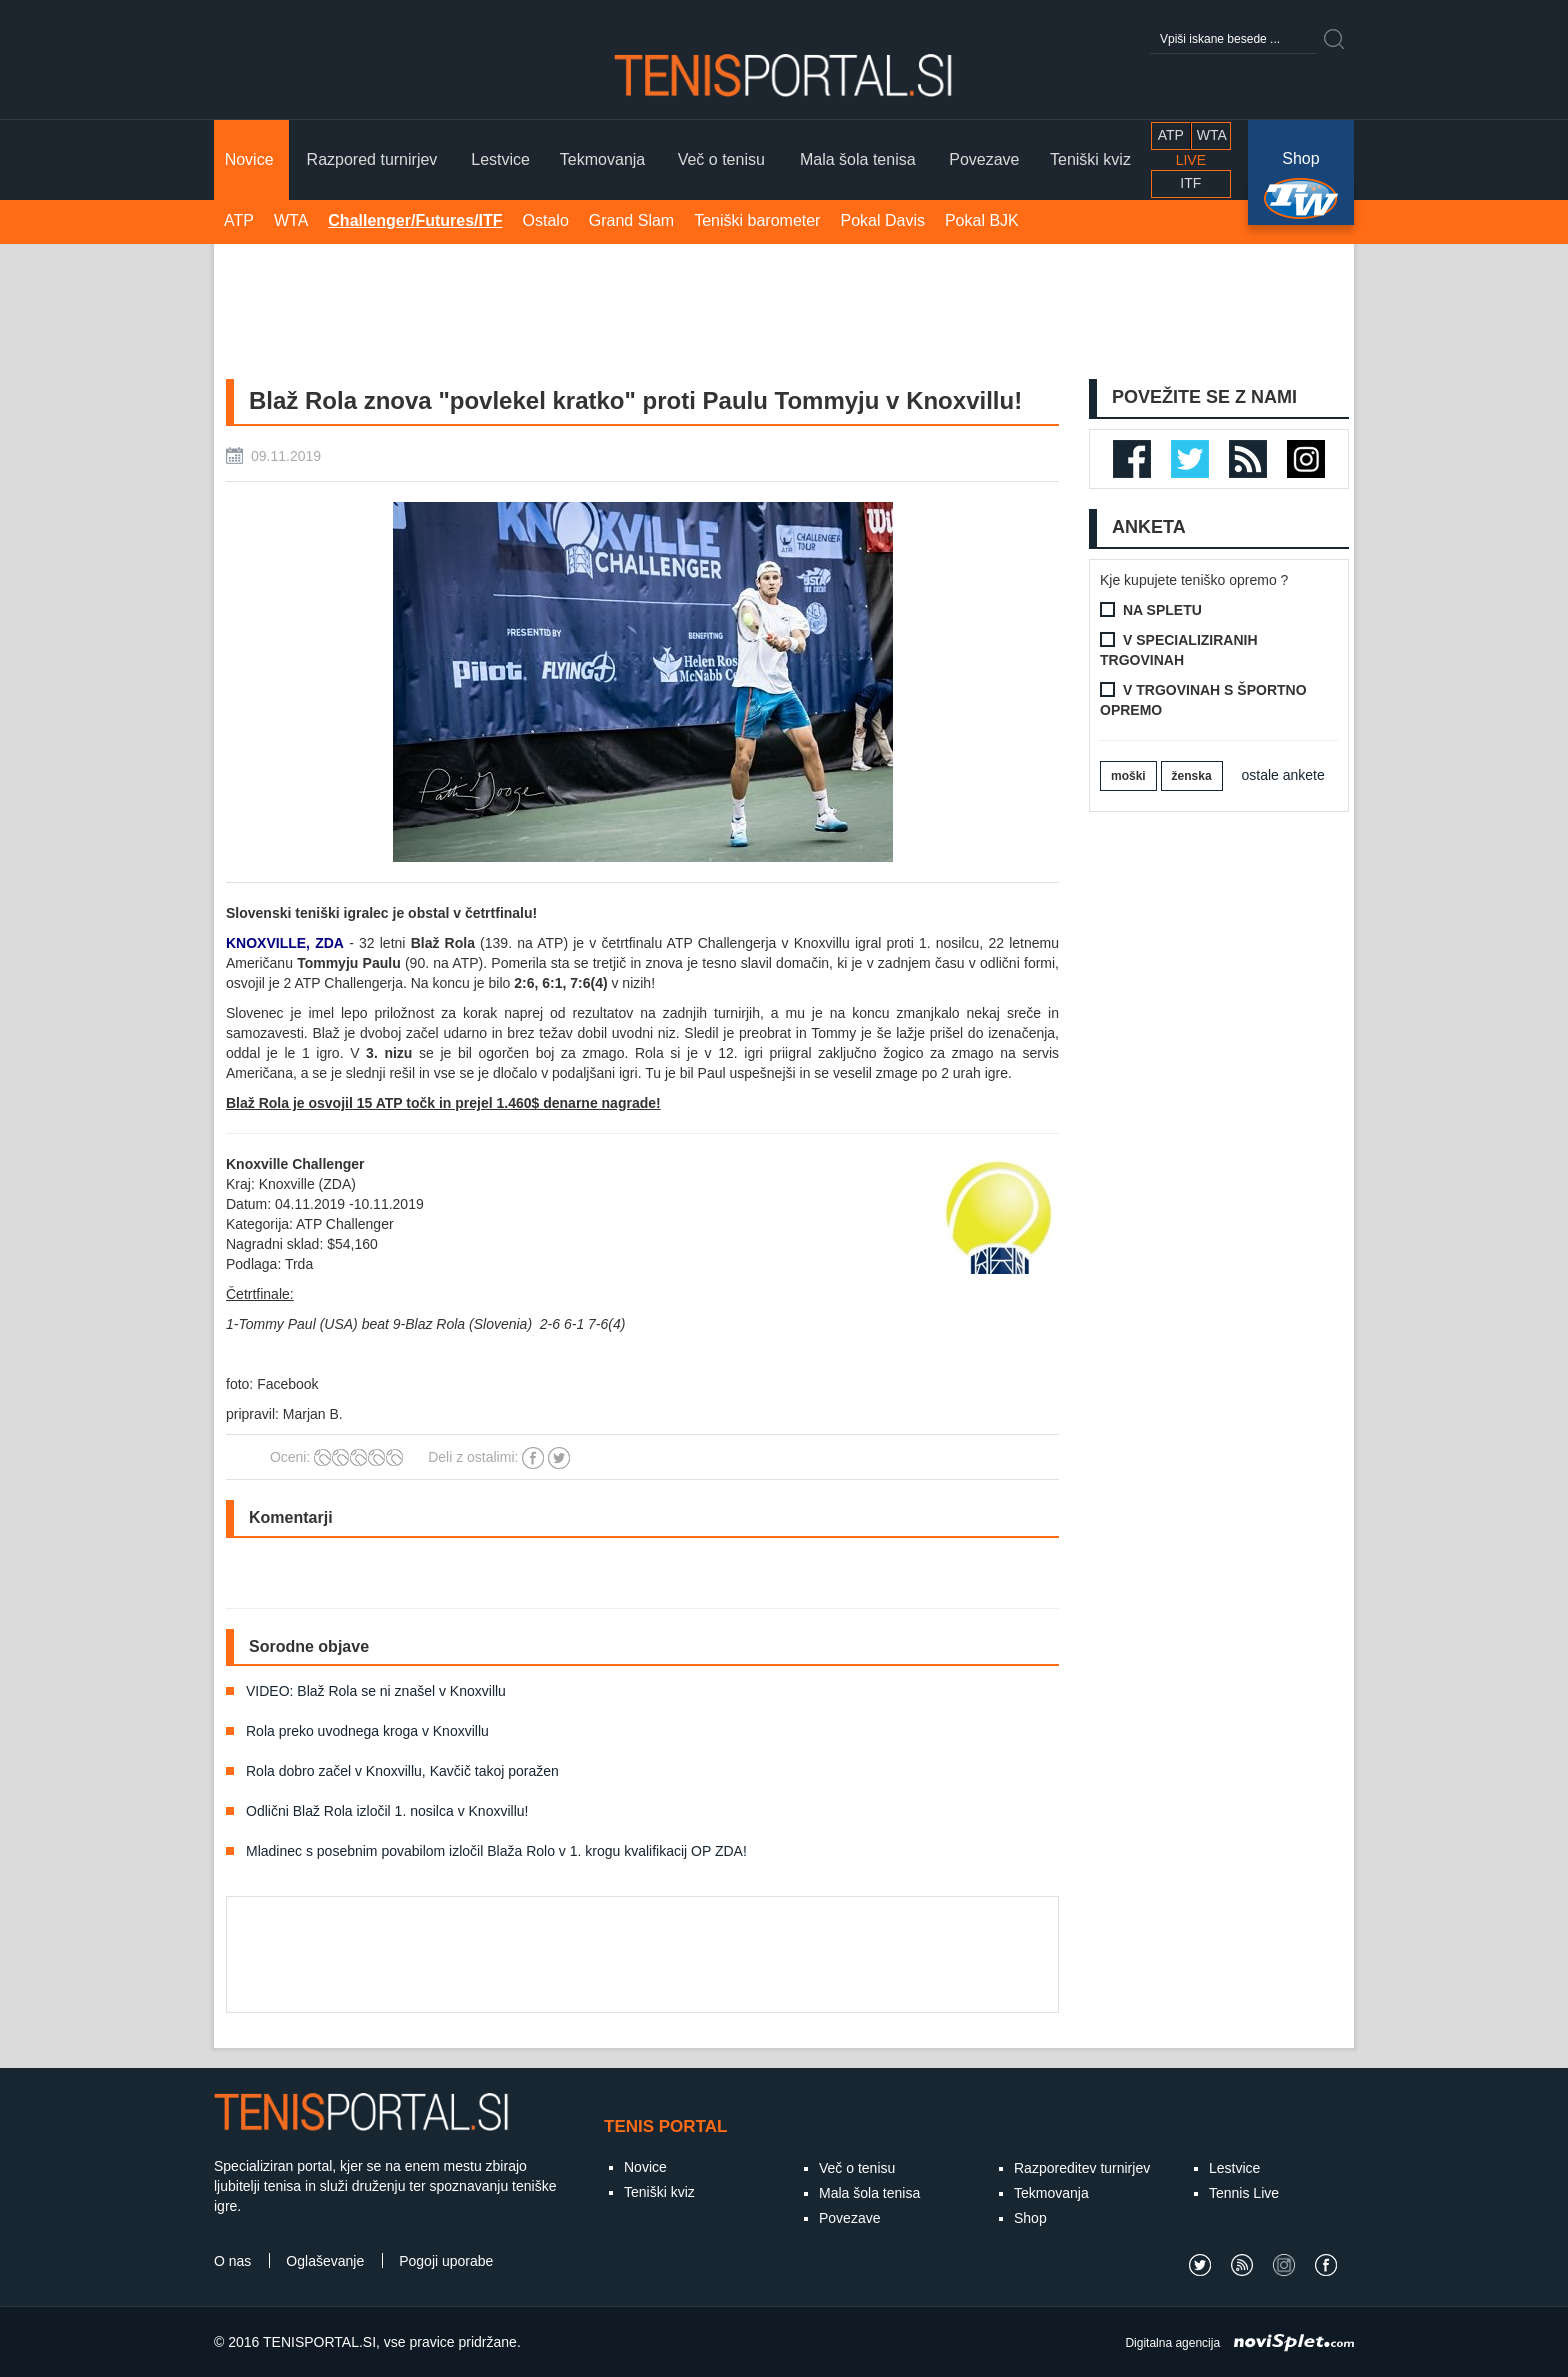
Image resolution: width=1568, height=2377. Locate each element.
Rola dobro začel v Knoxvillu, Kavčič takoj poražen (402, 1771)
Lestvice (1234, 2168)
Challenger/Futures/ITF (415, 220)
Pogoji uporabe (446, 2261)
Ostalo (546, 220)
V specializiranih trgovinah (1179, 650)
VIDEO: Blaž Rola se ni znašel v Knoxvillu (376, 1691)
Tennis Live (1244, 2193)
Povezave (849, 2218)
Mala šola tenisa (869, 2193)
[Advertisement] (784, 309)
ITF (1190, 183)
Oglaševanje (325, 2261)
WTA (291, 220)
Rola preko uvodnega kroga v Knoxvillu (367, 1731)
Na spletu (1162, 610)
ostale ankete (1283, 775)
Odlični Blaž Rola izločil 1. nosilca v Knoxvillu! (387, 1811)
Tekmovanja (1051, 2193)
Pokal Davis (882, 220)
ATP (239, 220)
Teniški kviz (659, 2192)
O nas (232, 2261)
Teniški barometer (757, 220)
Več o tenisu (857, 2168)
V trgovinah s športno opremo (1203, 700)
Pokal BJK (982, 220)
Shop (1300, 159)
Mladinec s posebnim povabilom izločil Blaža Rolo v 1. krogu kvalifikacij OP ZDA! (496, 1851)
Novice (645, 2167)
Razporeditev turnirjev (1082, 2168)
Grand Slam (631, 220)
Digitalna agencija (1172, 2343)
